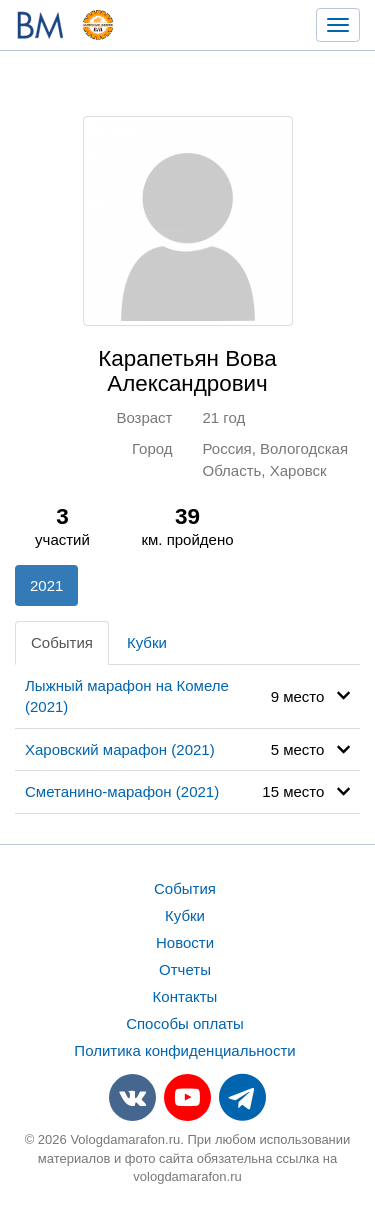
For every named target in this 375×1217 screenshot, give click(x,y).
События (62, 642)
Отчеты (185, 969)
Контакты (185, 996)
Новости (185, 942)
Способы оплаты (185, 1023)
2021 (46, 585)
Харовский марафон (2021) (120, 749)
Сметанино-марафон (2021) (122, 791)
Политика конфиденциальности (184, 1050)
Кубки (147, 642)
